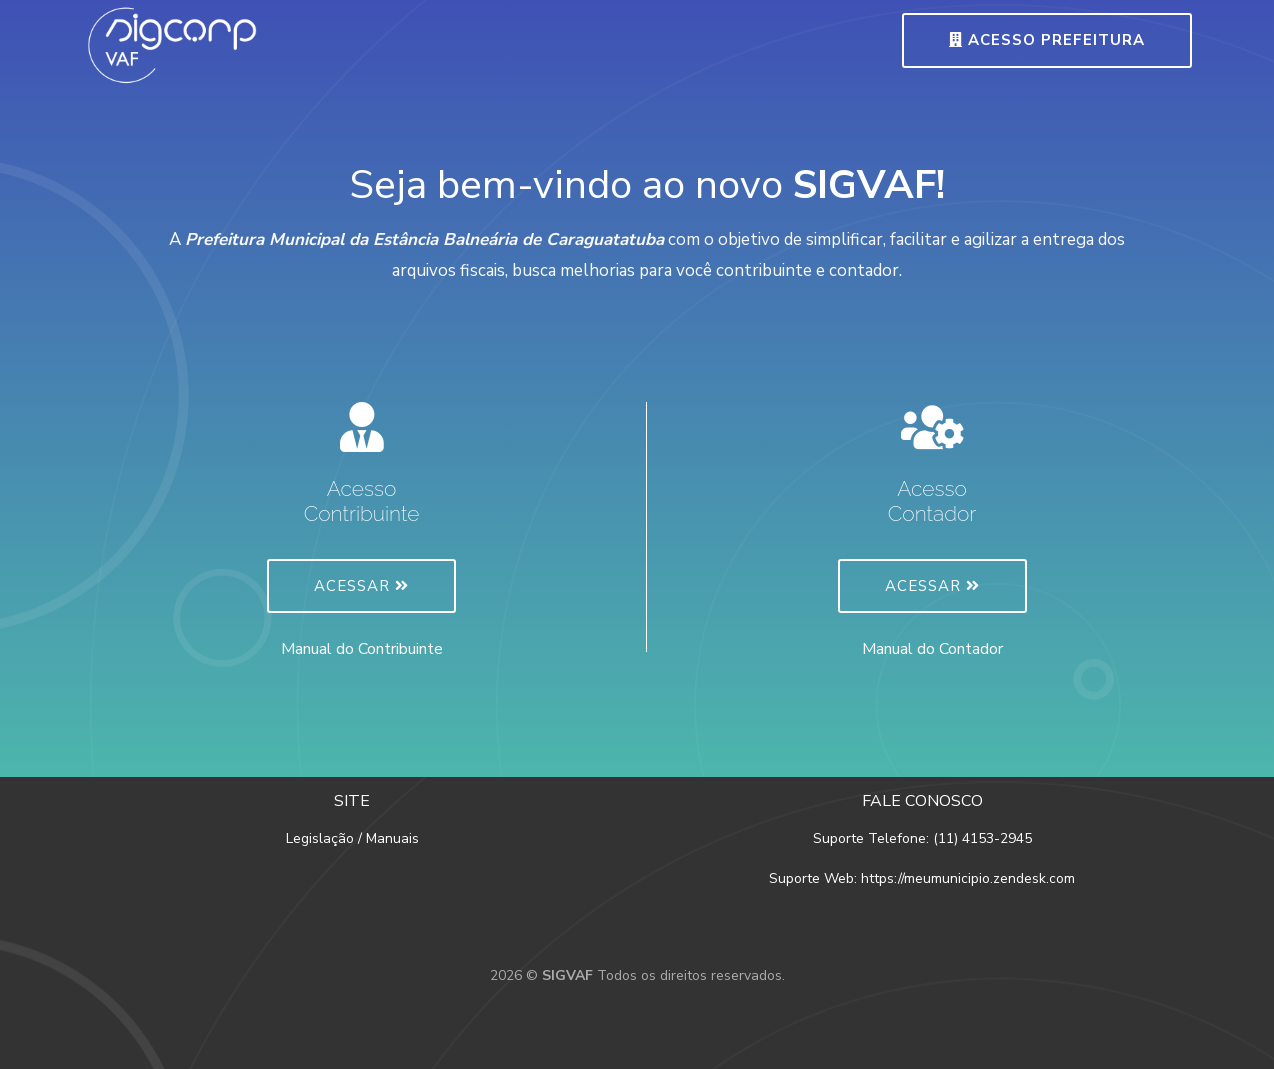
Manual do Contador (932, 649)
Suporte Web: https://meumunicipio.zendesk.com (922, 878)
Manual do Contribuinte (362, 649)
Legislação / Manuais (352, 838)
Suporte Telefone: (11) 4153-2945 (922, 838)
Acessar (361, 586)
